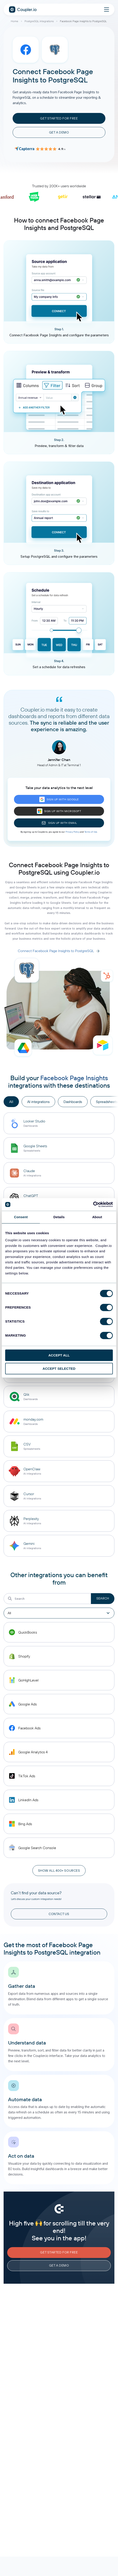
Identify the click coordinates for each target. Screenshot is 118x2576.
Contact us (59, 1914)
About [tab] (97, 1217)
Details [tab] (59, 1217)
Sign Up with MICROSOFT (59, 811)
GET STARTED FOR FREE (59, 2252)
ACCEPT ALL (59, 1355)
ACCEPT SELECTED (59, 1368)
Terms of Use (90, 831)
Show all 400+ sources (59, 1871)
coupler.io (23, 9)
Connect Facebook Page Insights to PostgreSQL (56, 950)
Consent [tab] (21, 1217)
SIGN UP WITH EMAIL (59, 823)
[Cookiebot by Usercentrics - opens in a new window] (93, 1204)
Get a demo (59, 132)
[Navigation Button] (106, 9)
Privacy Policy (72, 831)
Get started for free (59, 118)
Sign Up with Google (59, 799)
